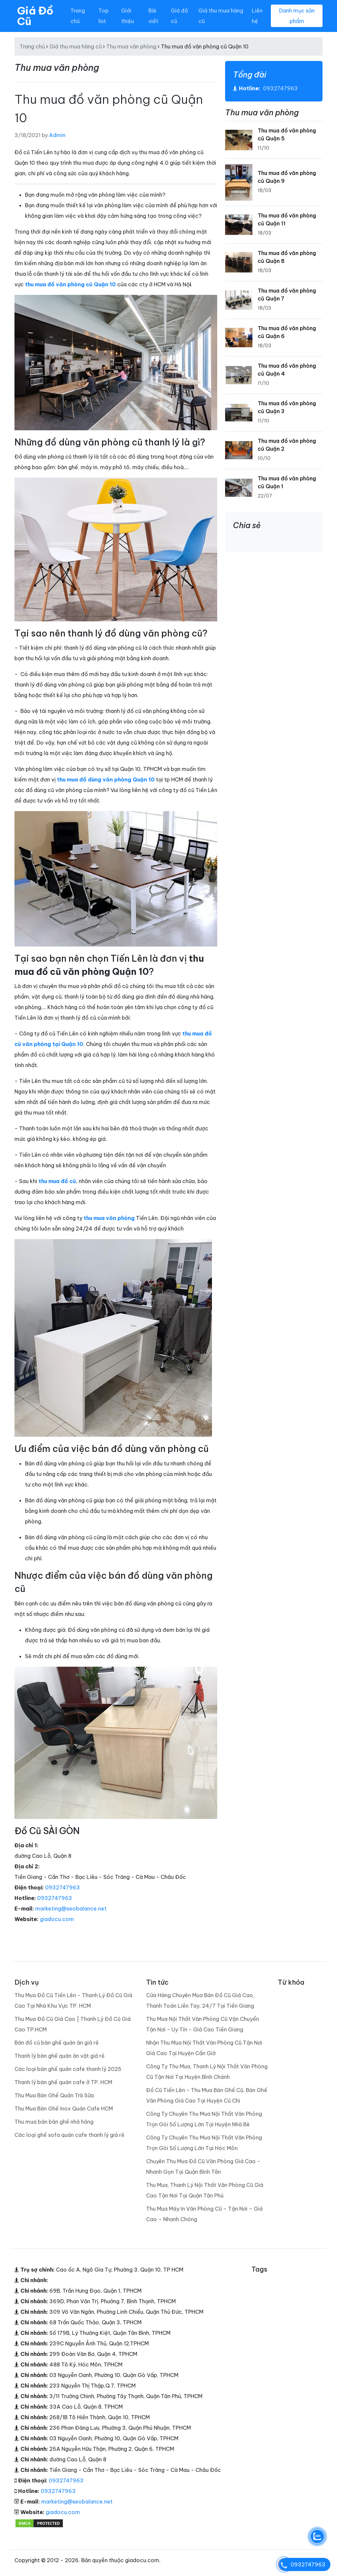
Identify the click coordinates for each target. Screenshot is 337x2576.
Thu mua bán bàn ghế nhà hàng (53, 2121)
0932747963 (62, 1887)
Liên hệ (257, 15)
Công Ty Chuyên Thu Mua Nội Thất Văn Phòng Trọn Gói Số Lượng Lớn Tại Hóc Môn (204, 2142)
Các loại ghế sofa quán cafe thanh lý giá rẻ (69, 2135)
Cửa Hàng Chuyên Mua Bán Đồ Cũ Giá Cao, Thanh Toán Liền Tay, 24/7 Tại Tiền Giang (200, 2000)
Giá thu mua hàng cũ (220, 15)
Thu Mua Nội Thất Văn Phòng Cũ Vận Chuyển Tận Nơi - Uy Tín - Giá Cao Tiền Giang (202, 2024)
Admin (57, 135)
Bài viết (153, 15)
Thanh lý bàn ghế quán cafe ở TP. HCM (63, 2082)
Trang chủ (77, 15)
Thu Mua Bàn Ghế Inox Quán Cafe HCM (63, 2108)
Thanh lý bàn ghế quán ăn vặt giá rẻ (59, 2055)
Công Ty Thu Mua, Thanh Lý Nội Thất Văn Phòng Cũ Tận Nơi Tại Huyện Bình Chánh (207, 2071)
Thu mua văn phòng (131, 46)
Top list (103, 15)
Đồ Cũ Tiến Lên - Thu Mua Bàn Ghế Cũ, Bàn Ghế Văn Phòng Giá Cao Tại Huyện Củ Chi (206, 2095)
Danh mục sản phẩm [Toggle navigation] (297, 15)
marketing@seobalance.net (71, 1908)
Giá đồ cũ (179, 15)
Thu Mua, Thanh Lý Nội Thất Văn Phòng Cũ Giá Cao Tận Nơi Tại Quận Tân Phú (204, 2190)
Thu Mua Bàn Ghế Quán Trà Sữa (54, 2095)
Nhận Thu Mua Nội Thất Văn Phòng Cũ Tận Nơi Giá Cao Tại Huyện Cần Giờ (204, 2047)
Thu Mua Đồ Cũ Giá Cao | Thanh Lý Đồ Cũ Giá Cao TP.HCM (72, 2024)
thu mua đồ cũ (57, 1181)
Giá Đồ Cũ (35, 16)
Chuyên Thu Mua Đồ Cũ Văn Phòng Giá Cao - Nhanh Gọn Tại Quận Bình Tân (203, 2166)
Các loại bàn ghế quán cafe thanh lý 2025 (67, 2069)
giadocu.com (57, 1919)
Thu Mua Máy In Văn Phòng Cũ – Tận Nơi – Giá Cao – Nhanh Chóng (204, 2213)
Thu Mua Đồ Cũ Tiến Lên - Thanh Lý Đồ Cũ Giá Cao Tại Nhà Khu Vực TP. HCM (73, 2000)
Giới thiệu (127, 15)
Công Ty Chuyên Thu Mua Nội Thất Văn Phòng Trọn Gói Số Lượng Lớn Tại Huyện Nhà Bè (204, 2119)
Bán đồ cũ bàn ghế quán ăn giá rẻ (56, 2042)
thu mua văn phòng (109, 1218)
